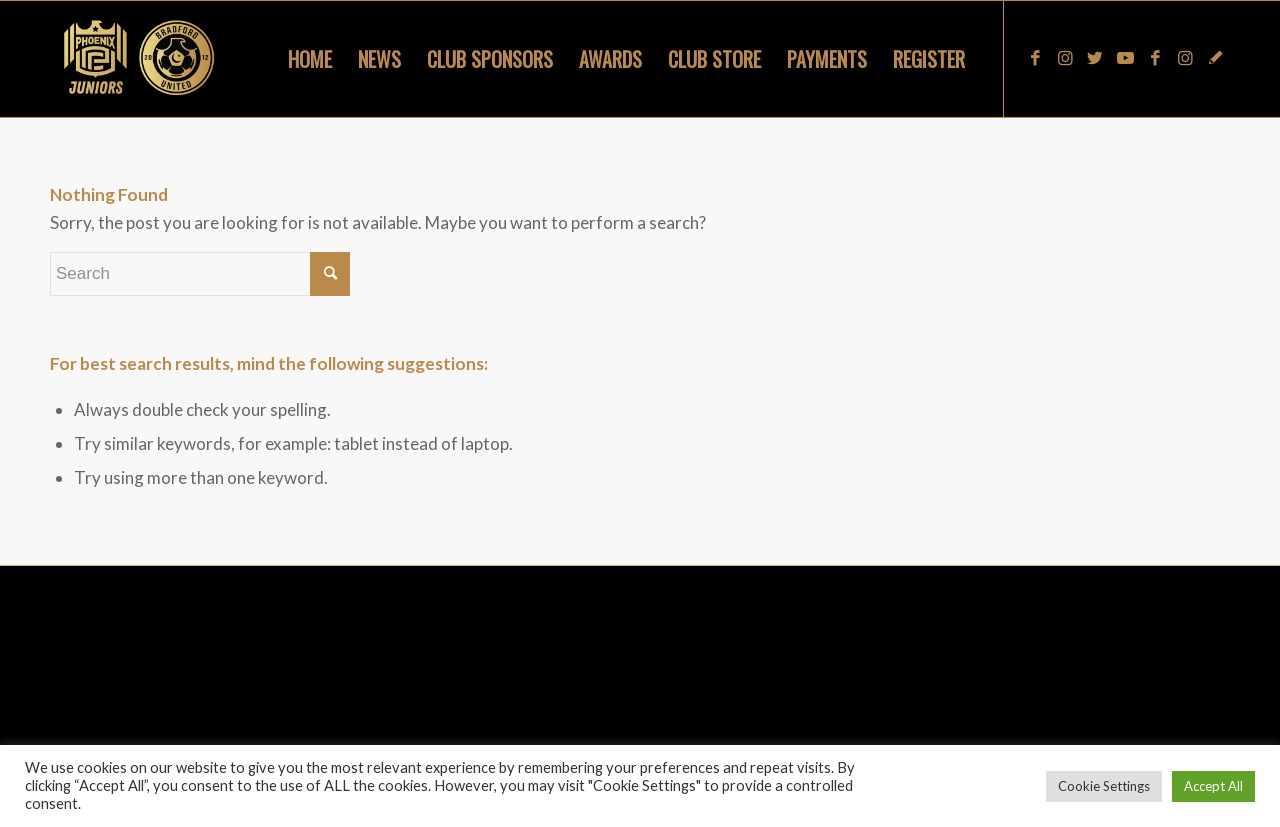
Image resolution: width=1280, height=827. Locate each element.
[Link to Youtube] (1125, 58)
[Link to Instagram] (1065, 58)
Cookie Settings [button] (1104, 786)
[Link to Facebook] (1035, 58)
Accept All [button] (1213, 786)
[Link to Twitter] (1095, 58)
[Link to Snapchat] (1215, 58)
